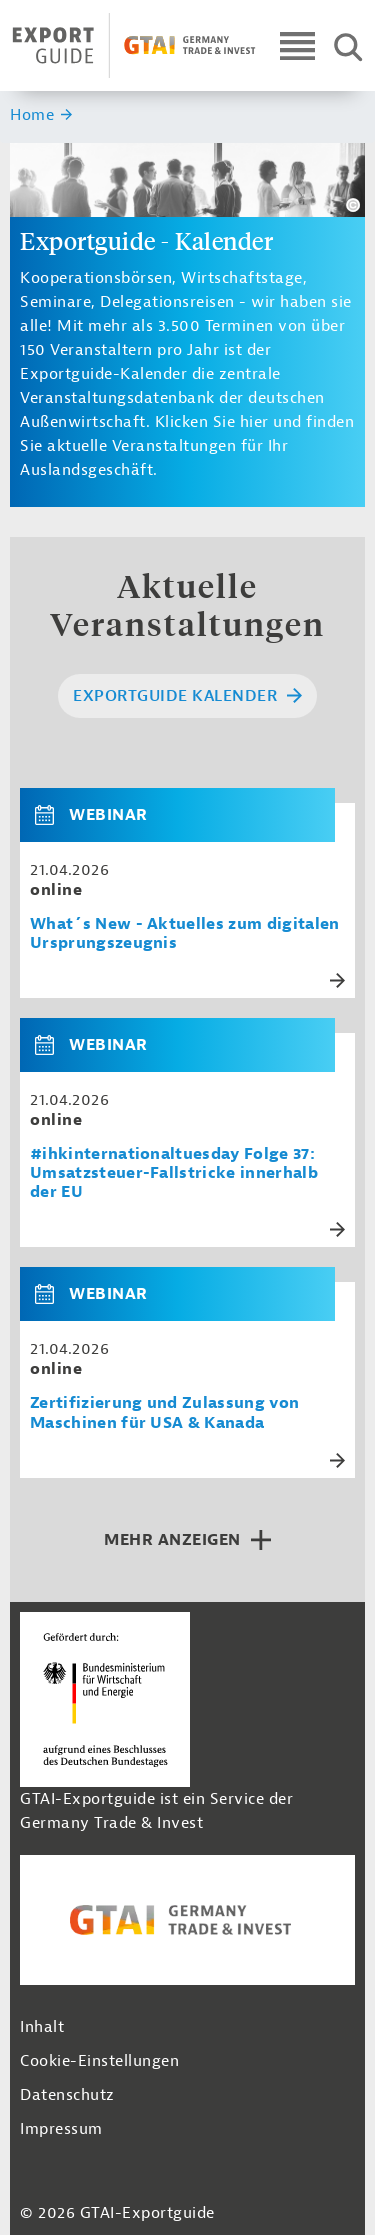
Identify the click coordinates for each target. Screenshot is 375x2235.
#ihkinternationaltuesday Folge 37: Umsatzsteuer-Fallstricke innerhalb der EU (174, 1173)
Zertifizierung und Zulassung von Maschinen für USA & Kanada (164, 1413)
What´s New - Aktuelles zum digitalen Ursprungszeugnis (185, 934)
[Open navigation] (297, 45)
